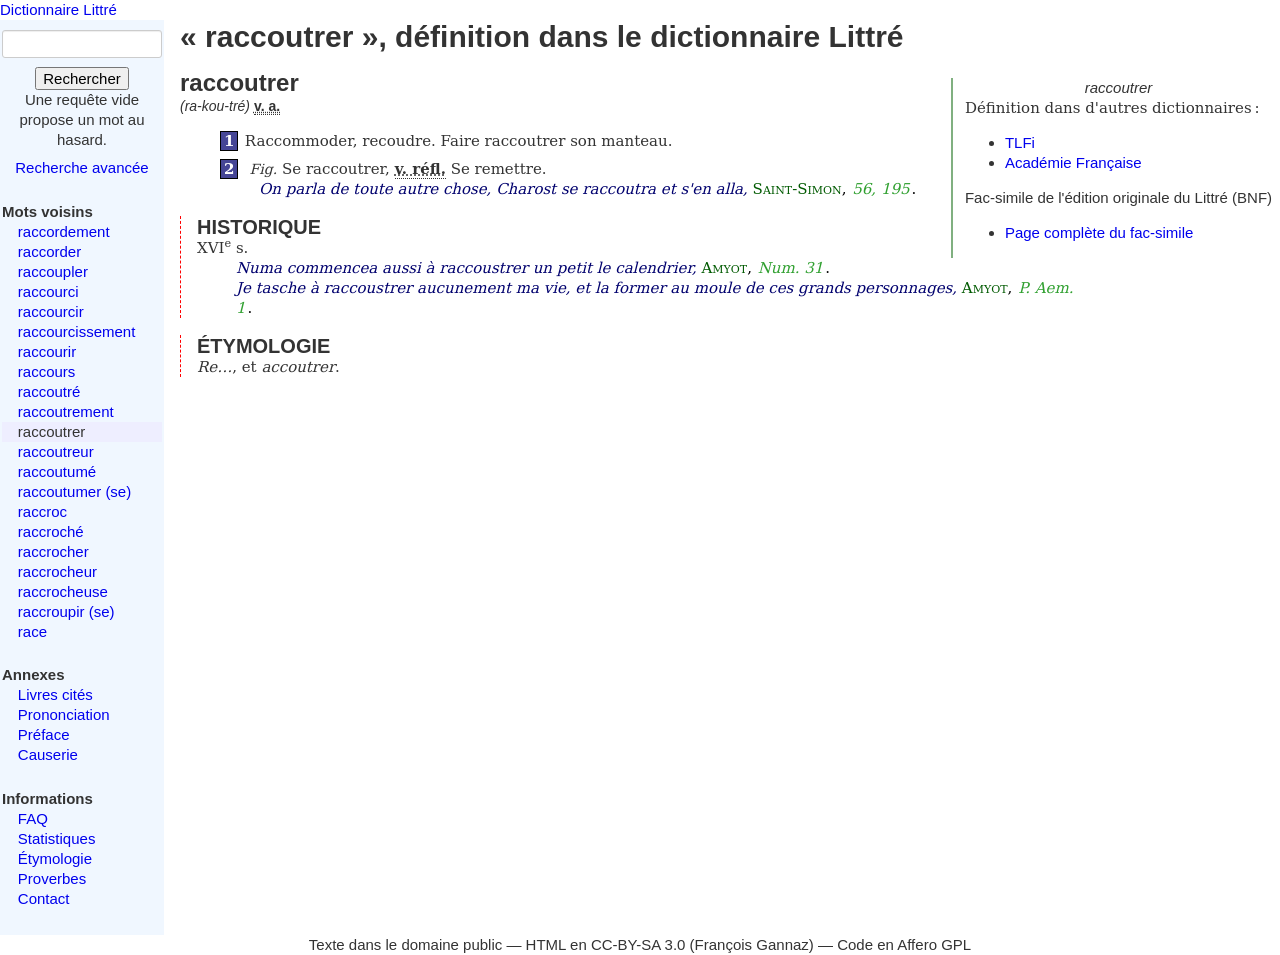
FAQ (33, 818)
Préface (44, 734)
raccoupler (53, 271)
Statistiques (57, 838)
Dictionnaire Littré (58, 9)
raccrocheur (57, 571)
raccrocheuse (63, 591)
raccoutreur (56, 451)
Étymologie (55, 858)
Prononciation (64, 714)
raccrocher (53, 551)
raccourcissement (77, 331)
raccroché (51, 531)
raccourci (48, 291)
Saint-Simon (797, 189)
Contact (44, 898)
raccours (47, 371)
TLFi (1020, 142)
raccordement (64, 231)
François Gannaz (752, 944)
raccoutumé (57, 471)
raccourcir (51, 311)
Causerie (48, 754)
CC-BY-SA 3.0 (638, 944)
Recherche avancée (81, 167)
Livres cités (55, 694)
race (32, 631)
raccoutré (49, 391)
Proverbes (52, 878)
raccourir (47, 351)
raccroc (42, 511)
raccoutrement (66, 411)
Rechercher (82, 78)
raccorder (49, 251)
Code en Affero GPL (904, 944)
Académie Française (1073, 162)
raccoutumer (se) (74, 491)
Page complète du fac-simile (1099, 232)
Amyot (724, 268)
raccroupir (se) (66, 611)
